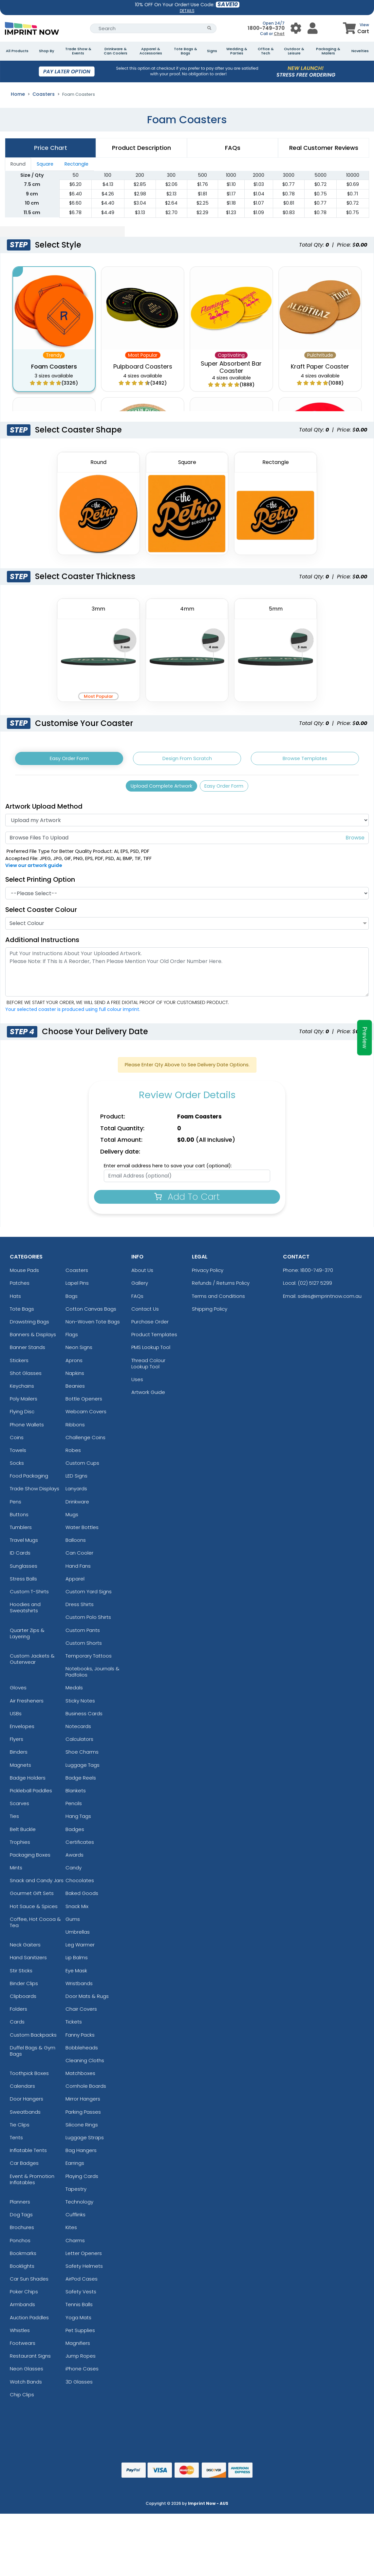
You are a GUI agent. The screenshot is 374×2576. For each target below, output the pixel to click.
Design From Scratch (187, 758)
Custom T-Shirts (29, 1594)
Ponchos (20, 2243)
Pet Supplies (80, 2333)
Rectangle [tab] (76, 164)
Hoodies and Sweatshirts (25, 1611)
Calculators (79, 1742)
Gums (72, 1922)
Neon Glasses (26, 2372)
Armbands (22, 2307)
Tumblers (21, 1530)
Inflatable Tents (28, 2153)
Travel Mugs (24, 1543)
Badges (74, 1832)
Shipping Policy (209, 1312)
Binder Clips (24, 1986)
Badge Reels (80, 1781)
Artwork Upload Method (44, 809)
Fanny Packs (80, 2038)
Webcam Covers (85, 1415)
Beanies (75, 1389)
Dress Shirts (79, 1607)
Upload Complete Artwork (158, 788)
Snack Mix (76, 1909)
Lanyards (76, 1492)
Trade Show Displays (34, 1492)
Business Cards (84, 1716)
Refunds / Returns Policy (221, 1286)
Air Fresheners (27, 1704)
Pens (15, 1504)
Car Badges (24, 2166)
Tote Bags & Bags (185, 51)
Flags (71, 1338)
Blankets (75, 1793)
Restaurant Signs (30, 2359)
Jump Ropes (80, 2359)
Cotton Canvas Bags (90, 1312)
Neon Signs (78, 1350)
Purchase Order (150, 1324)
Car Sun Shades (29, 2282)
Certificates (79, 1845)
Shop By (46, 51)
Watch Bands (26, 2385)
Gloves (18, 1691)
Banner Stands (27, 1350)
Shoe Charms (82, 1755)
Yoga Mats (78, 2320)
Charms (75, 2243)
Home (18, 94)
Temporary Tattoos (88, 1659)
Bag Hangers (81, 2153)
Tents (16, 2140)
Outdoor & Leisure (294, 51)
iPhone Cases (82, 2372)
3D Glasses (79, 2385)
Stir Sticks (21, 1973)
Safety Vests (80, 2295)
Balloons (75, 1543)
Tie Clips (19, 2127)
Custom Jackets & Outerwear (32, 1662)
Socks (17, 1466)
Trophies (20, 1845)
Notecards (78, 1729)
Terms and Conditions (218, 1299)
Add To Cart (187, 1200)
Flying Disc (22, 1415)
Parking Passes (83, 2115)
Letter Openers (83, 2256)
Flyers (16, 1742)
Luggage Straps (84, 2140)
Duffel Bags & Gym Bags (32, 2054)
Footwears (22, 2346)
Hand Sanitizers (28, 1961)
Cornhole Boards (85, 2089)
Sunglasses (23, 1569)
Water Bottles (82, 1530)
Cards (17, 2025)
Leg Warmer (80, 1948)
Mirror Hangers (82, 2102)
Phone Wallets (27, 1427)
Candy (73, 1871)
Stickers (19, 1363)
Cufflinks (75, 2218)
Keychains (22, 1389)
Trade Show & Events (78, 51)
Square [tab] (45, 164)
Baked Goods (81, 1896)
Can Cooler (79, 1556)
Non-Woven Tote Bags (92, 1324)
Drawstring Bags (29, 1324)
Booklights (22, 2269)
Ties (14, 1819)
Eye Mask (76, 1973)
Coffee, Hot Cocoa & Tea (35, 1925)
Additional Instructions (42, 943)
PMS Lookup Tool (150, 1350)
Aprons (74, 1363)
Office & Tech (266, 51)
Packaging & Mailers (328, 51)
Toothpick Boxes (29, 2076)
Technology (79, 2205)
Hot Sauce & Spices (34, 1909)
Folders (18, 2012)
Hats (15, 1299)
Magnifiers (77, 2346)
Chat (279, 33)
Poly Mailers (23, 1402)
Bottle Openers (83, 1402)
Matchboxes (80, 2076)
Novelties (360, 51)
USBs (16, 1716)
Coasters (43, 94)
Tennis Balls (79, 2307)
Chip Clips (22, 2397)
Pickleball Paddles (31, 1793)
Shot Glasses (26, 1376)
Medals (74, 1691)
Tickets (73, 2025)
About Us (142, 1273)
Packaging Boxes (30, 1858)
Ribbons (75, 1427)
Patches (19, 1286)
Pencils (73, 1806)
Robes (73, 1453)
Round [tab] (18, 164)
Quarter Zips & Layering (27, 1636)
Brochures (22, 2230)
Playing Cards (81, 2179)
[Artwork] (187, 823)
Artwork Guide (148, 1395)
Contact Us (145, 1312)
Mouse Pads (24, 1273)
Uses (137, 1382)
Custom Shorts (83, 1646)
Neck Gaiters (25, 1948)
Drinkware (77, 1504)
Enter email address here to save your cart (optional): (168, 1169)
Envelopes (22, 1729)
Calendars (22, 2089)
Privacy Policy (207, 1273)
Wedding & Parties (236, 51)
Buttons (19, 1517)
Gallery (139, 1286)
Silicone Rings (81, 2127)
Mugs (71, 1517)
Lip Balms (76, 1961)
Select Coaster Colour (41, 913)
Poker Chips (24, 2295)
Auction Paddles (29, 2320)
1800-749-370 (266, 28)
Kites (71, 2230)
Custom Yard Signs (88, 1594)
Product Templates (154, 1338)
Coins (17, 1440)
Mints (16, 1871)
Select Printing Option (40, 883)
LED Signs (76, 1479)
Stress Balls (23, 1582)
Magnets (20, 1768)
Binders (19, 1755)
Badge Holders (28, 1781)
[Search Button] (209, 28)
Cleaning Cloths (84, 2063)
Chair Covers (81, 2012)
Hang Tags (78, 1819)
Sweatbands (25, 2115)
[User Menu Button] (296, 28)
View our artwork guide (33, 869)
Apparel (74, 1582)
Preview (365, 1038)
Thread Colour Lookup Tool (148, 1366)
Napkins (74, 1376)
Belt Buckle (23, 1832)
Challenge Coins (85, 1440)
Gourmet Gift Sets (32, 1896)
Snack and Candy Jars (37, 1884)
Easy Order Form (69, 758)
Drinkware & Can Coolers (115, 51)
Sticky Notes (80, 1704)
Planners (20, 2205)
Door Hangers (26, 2102)
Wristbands (79, 1986)
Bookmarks (23, 2256)
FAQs (137, 1299)
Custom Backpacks (33, 2038)
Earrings (74, 2166)
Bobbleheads (81, 2050)
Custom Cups (82, 1466)
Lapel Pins (77, 1286)
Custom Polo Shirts (88, 1620)
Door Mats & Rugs (87, 1999)
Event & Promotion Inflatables (32, 2182)
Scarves (19, 1806)
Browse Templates (305, 758)
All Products (17, 51)
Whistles (20, 2333)
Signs (212, 51)
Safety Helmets (84, 2269)
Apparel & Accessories (151, 51)
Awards (74, 1858)
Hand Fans (78, 1569)
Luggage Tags (82, 1768)
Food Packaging (29, 1479)
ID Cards (20, 1556)
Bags (71, 1299)
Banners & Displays (33, 1338)
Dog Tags (21, 2218)
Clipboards (23, 1999)
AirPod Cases (81, 2282)
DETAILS (187, 10)
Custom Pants (82, 1633)
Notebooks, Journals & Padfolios (92, 1675)
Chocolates (79, 1884)
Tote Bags (22, 1312)
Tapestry (75, 2192)
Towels (18, 1453)
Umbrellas (77, 1935)
